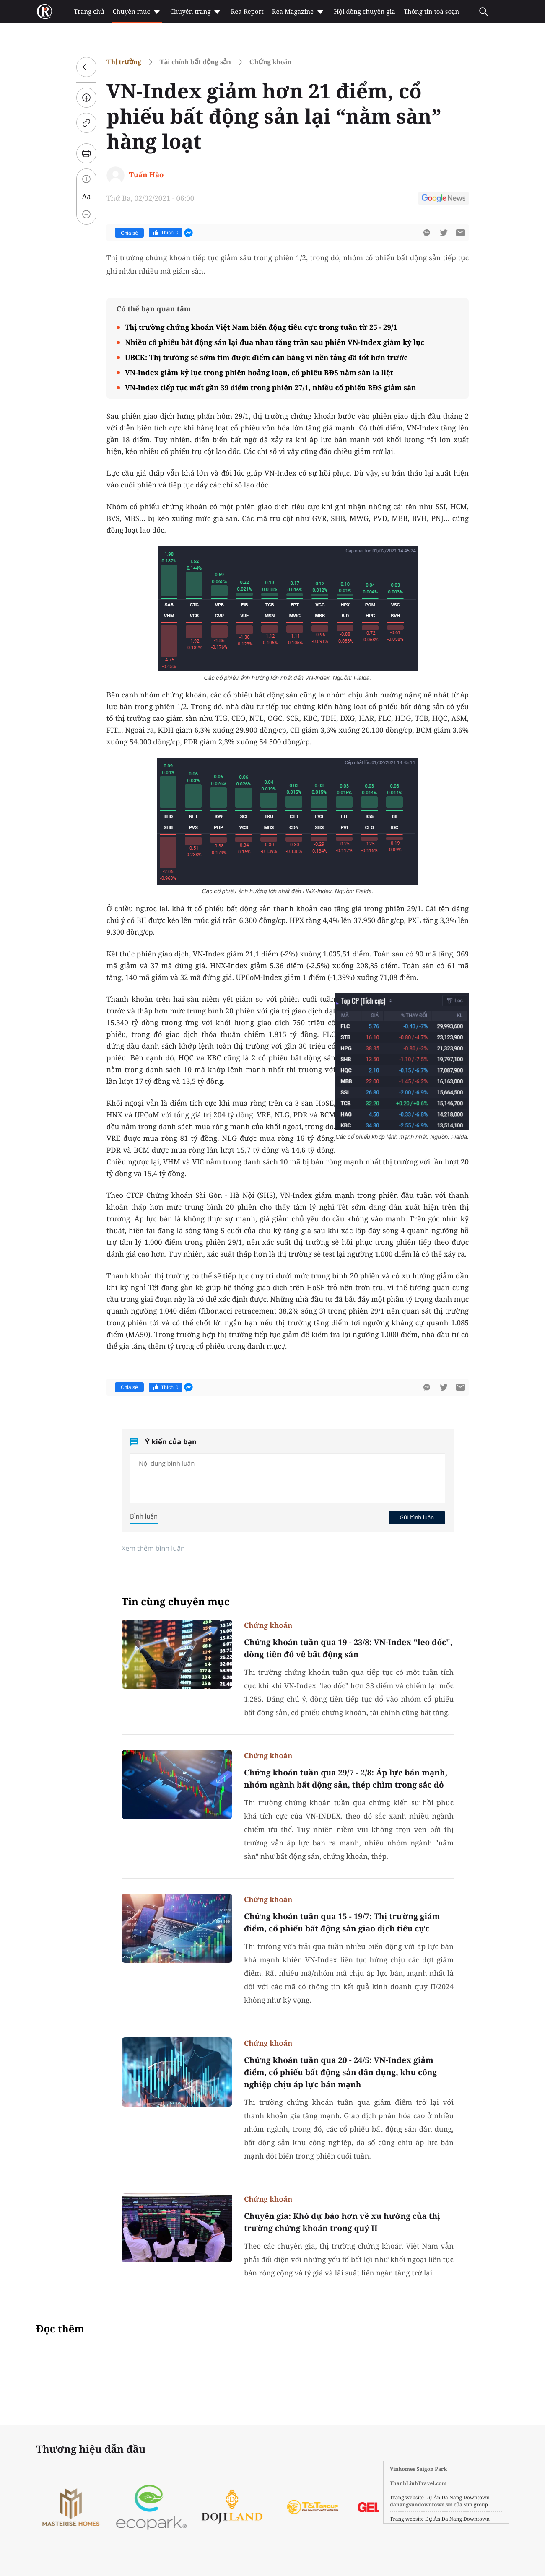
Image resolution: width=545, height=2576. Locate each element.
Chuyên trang (196, 12)
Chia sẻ (129, 233)
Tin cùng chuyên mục (176, 1602)
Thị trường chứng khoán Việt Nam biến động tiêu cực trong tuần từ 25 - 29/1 (261, 327)
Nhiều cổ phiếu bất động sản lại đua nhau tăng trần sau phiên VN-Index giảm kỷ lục (274, 342)
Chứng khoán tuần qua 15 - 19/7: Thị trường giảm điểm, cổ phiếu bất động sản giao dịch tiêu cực (342, 1922)
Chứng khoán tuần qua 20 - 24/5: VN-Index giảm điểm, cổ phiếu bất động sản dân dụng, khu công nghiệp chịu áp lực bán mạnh (340, 2072)
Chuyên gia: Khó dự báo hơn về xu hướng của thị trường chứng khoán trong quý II (342, 2222)
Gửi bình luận (417, 1517)
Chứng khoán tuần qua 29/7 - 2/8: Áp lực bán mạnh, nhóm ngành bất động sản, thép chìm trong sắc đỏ (345, 1778)
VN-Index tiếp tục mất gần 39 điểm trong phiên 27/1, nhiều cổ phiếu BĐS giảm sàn (270, 387)
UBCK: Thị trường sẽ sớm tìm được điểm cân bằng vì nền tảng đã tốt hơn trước (266, 357)
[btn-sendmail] (460, 233)
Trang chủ (89, 12)
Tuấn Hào (146, 174)
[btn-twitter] (444, 233)
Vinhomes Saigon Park (418, 2468)
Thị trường (123, 62)
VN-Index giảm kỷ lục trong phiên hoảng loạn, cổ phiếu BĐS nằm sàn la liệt (259, 372)
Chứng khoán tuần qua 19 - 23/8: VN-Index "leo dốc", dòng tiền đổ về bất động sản (348, 1648)
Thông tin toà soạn (431, 12)
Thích (165, 232)
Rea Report (247, 12)
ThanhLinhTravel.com (418, 2483)
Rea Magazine (298, 12)
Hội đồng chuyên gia (364, 12)
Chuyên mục (136, 12)
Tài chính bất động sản (195, 62)
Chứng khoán (270, 62)
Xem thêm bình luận (153, 1548)
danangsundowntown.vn (421, 2504)
